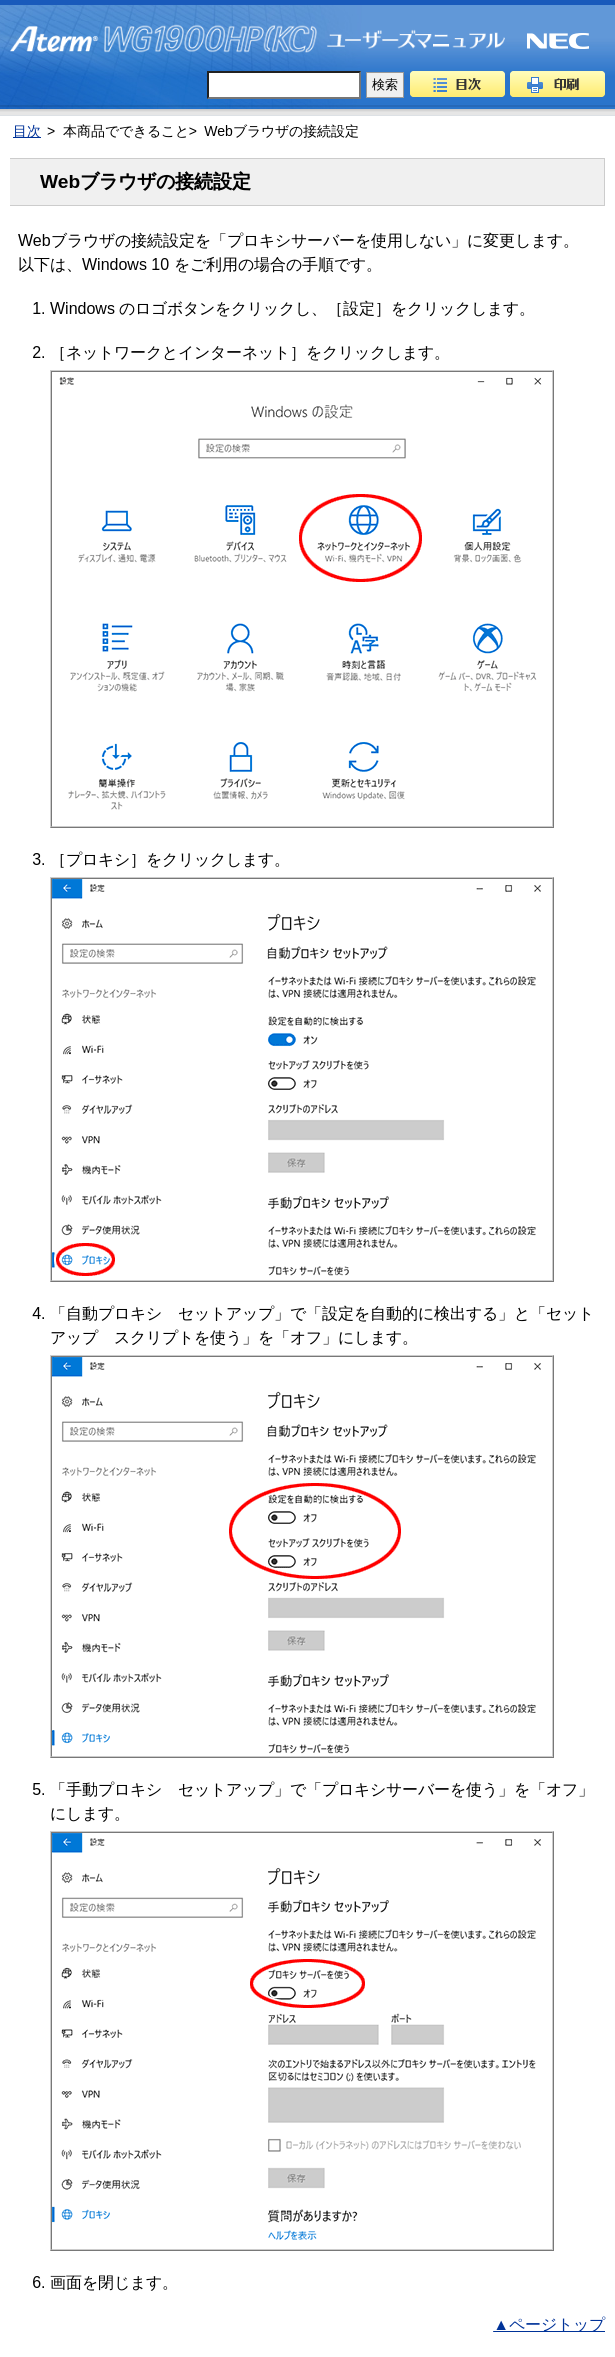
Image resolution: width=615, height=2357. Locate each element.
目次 (457, 84)
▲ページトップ (549, 2324)
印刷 (557, 84)
